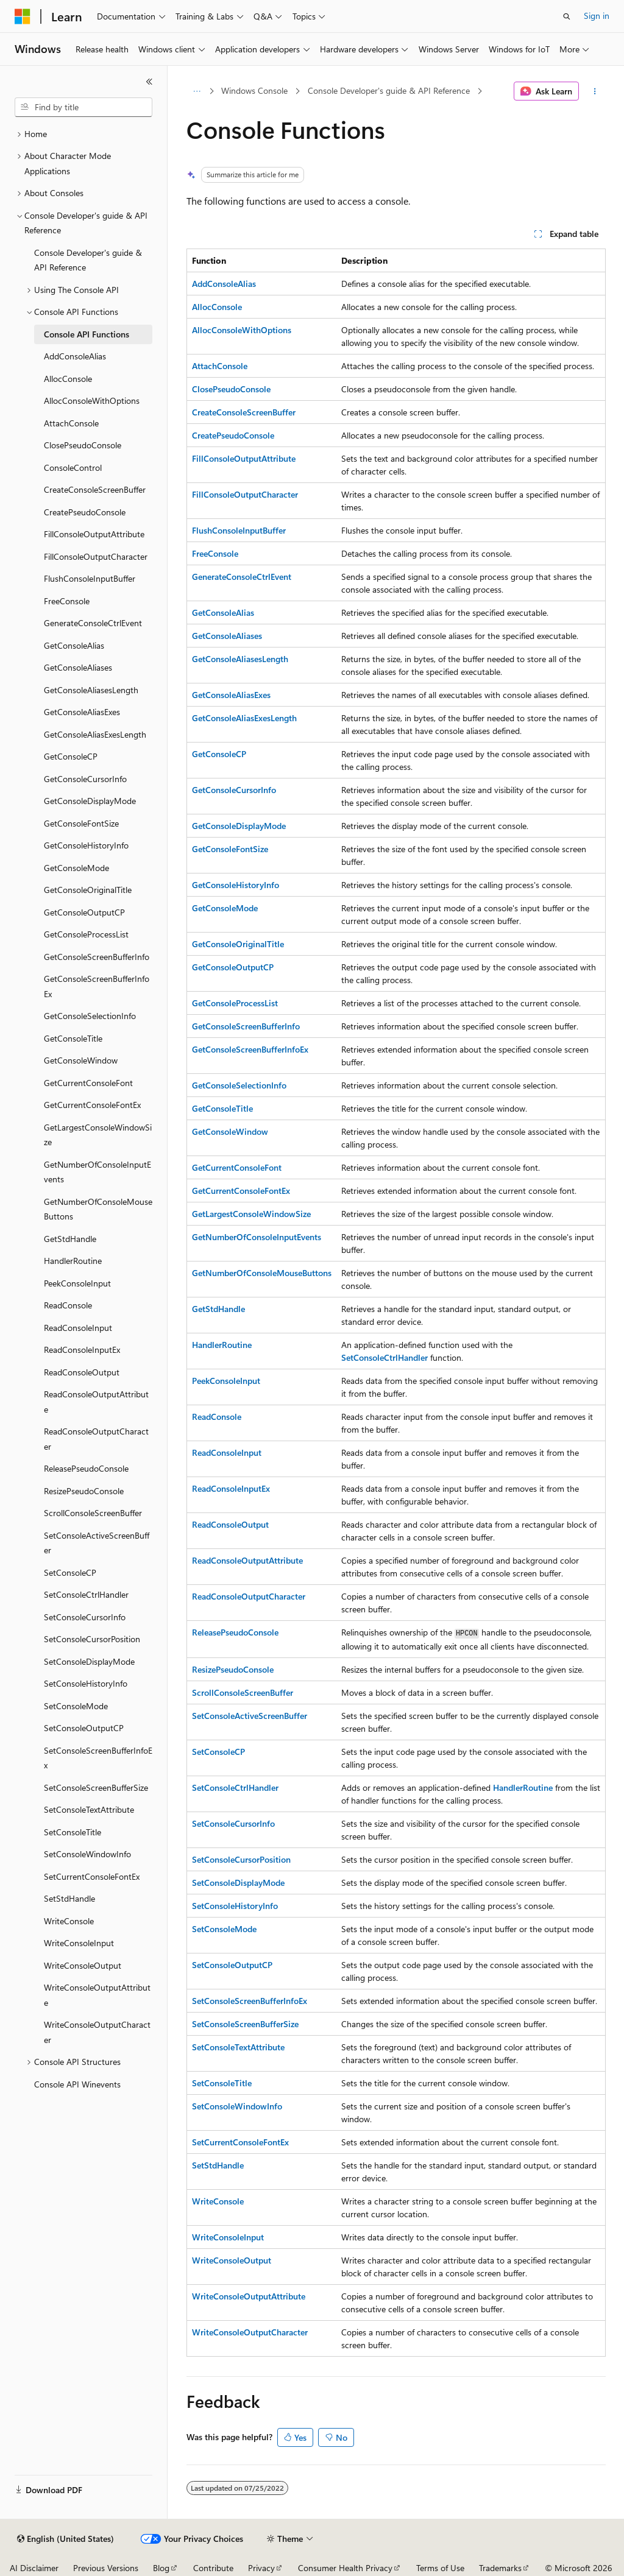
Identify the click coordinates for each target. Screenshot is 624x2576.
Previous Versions (105, 2568)
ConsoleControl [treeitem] (73, 467)
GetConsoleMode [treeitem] (76, 867)
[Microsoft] (22, 16)
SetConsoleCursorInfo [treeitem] (85, 1617)
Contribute (213, 2568)
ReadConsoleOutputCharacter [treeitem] (96, 1438)
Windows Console (254, 90)
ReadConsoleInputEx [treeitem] (82, 1349)
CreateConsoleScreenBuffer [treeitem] (95, 489)
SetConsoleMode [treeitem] (76, 1706)
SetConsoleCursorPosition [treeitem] (92, 1639)
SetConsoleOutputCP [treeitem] (84, 1728)
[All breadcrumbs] (197, 91)
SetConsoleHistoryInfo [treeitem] (85, 1683)
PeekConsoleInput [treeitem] (77, 1283)
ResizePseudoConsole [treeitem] (84, 1491)
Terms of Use (440, 2568)
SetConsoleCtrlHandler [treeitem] (86, 1594)
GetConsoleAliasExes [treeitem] (82, 712)
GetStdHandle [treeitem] (70, 1238)
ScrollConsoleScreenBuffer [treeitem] (93, 1513)
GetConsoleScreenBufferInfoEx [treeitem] (96, 986)
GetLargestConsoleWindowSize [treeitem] (98, 1134)
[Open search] (567, 16)
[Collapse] (149, 82)
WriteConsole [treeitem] (69, 1921)
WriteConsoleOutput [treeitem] (82, 1965)
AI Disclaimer (34, 2568)
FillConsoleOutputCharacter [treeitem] (95, 556)
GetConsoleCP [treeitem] (71, 756)
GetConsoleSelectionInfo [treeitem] (90, 1016)
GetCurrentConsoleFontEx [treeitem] (92, 1104)
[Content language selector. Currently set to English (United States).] (65, 2539)
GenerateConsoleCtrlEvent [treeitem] (93, 623)
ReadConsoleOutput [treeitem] (81, 1372)
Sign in (596, 15)
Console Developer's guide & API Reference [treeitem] (88, 260)
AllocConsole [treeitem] (68, 378)
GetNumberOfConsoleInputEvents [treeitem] (97, 1172)
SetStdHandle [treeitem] (69, 1898)
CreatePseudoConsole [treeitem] (85, 512)
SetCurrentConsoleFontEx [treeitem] (92, 1876)
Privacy (261, 2568)
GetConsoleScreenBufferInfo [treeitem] (96, 956)
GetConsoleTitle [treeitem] (73, 1038)
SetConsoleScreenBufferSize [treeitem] (96, 1787)
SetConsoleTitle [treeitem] (72, 1832)
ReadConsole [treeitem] (68, 1305)
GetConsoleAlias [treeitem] (74, 645)
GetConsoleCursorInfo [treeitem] (85, 779)
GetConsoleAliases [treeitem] (78, 667)
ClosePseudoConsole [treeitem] (82, 445)
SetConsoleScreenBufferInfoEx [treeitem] (98, 1758)
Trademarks (500, 2568)
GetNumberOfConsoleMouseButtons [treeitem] (98, 1209)
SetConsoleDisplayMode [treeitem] (89, 1661)
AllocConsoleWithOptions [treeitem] (92, 400)
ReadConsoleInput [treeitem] (78, 1327)
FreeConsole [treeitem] (67, 601)
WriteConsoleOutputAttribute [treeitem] (97, 1994)
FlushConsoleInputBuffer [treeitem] (89, 578)
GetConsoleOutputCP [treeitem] (84, 912)
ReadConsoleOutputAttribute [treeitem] (96, 1401)
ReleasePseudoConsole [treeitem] (86, 1468)
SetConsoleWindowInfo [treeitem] (87, 1854)
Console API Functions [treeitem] (86, 334)
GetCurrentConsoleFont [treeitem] (88, 1083)
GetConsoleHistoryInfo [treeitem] (86, 845)
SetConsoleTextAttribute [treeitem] (89, 1809)
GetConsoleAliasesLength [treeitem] (91, 690)
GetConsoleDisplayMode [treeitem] (90, 800)
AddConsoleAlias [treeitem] (75, 356)
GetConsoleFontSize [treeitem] (81, 823)
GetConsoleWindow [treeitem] (81, 1060)
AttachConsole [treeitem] (71, 423)
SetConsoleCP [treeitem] (70, 1572)
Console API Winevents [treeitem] (77, 2084)
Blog (161, 2568)
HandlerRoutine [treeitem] (73, 1260)
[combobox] (83, 107)
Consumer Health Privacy (345, 2568)
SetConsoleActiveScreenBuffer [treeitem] (96, 1543)
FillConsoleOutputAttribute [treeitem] (94, 534)
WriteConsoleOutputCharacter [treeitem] (97, 2032)
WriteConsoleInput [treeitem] (79, 1943)
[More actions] (594, 91)
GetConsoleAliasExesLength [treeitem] (95, 734)
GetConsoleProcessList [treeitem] (86, 934)
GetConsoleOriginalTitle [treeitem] (88, 889)
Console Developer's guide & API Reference (389, 90)
